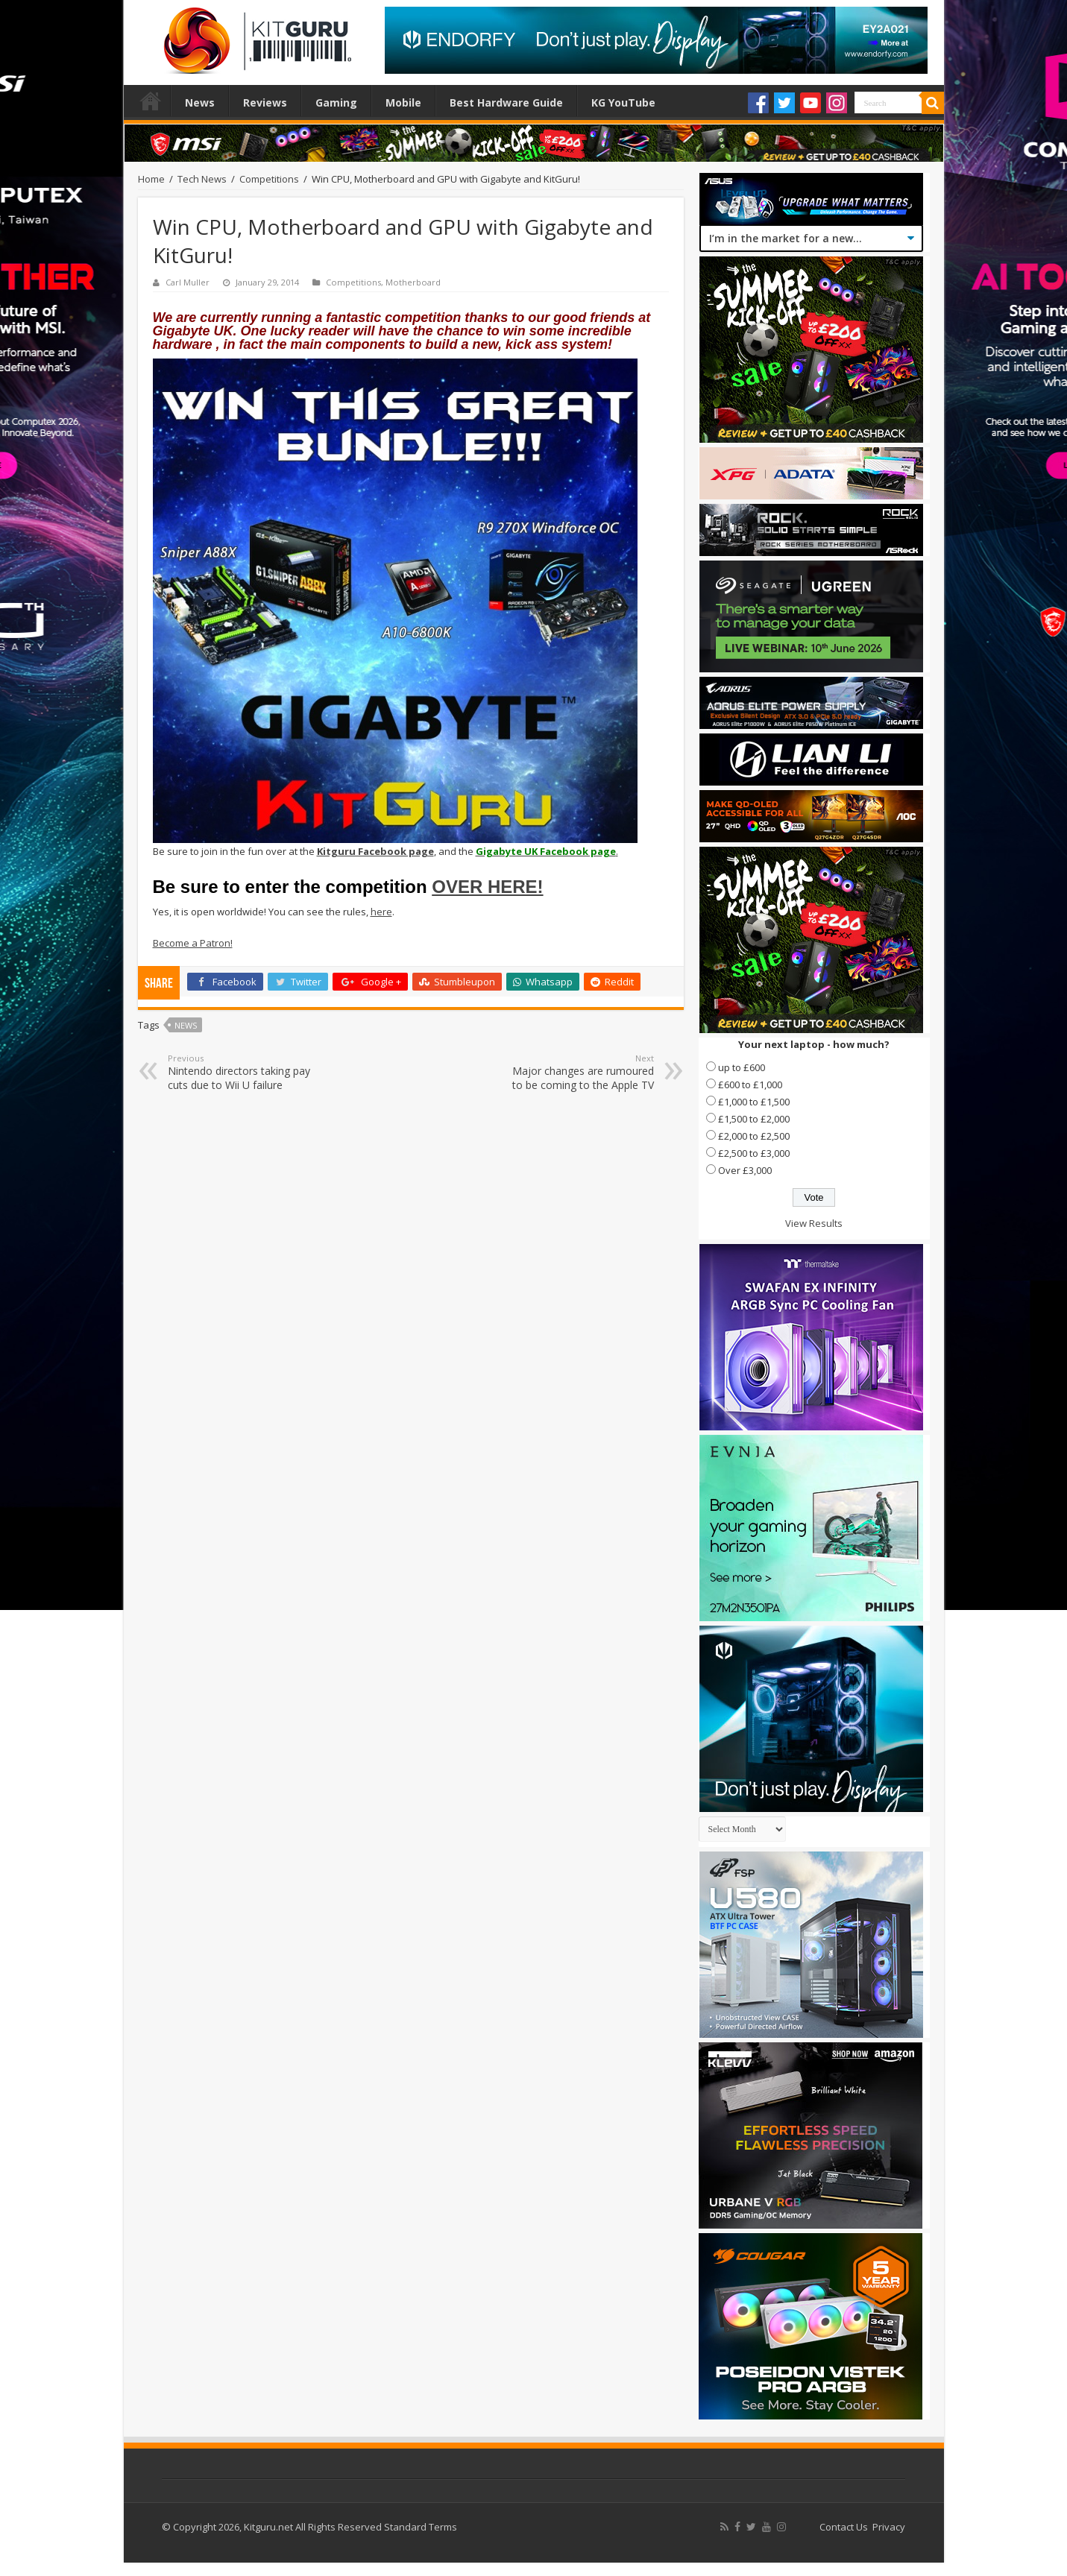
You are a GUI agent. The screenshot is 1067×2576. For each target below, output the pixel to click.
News (200, 102)
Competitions (269, 179)
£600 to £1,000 (750, 1084)
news (185, 1025)
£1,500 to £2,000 (754, 1119)
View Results (814, 1223)
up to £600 (741, 1067)
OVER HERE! (487, 887)
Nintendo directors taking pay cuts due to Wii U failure (244, 1072)
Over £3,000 (745, 1170)
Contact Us (843, 2527)
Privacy (888, 2527)
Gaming (336, 102)
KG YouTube (623, 102)
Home (150, 100)
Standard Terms (420, 2527)
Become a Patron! (193, 943)
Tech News (202, 179)
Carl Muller (188, 282)
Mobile (403, 102)
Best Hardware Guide (506, 102)
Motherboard (413, 282)
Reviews (265, 102)
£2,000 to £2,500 (754, 1136)
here (381, 911)
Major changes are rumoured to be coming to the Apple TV (577, 1072)
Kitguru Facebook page (375, 851)
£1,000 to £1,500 (754, 1101)
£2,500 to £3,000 (754, 1153)
